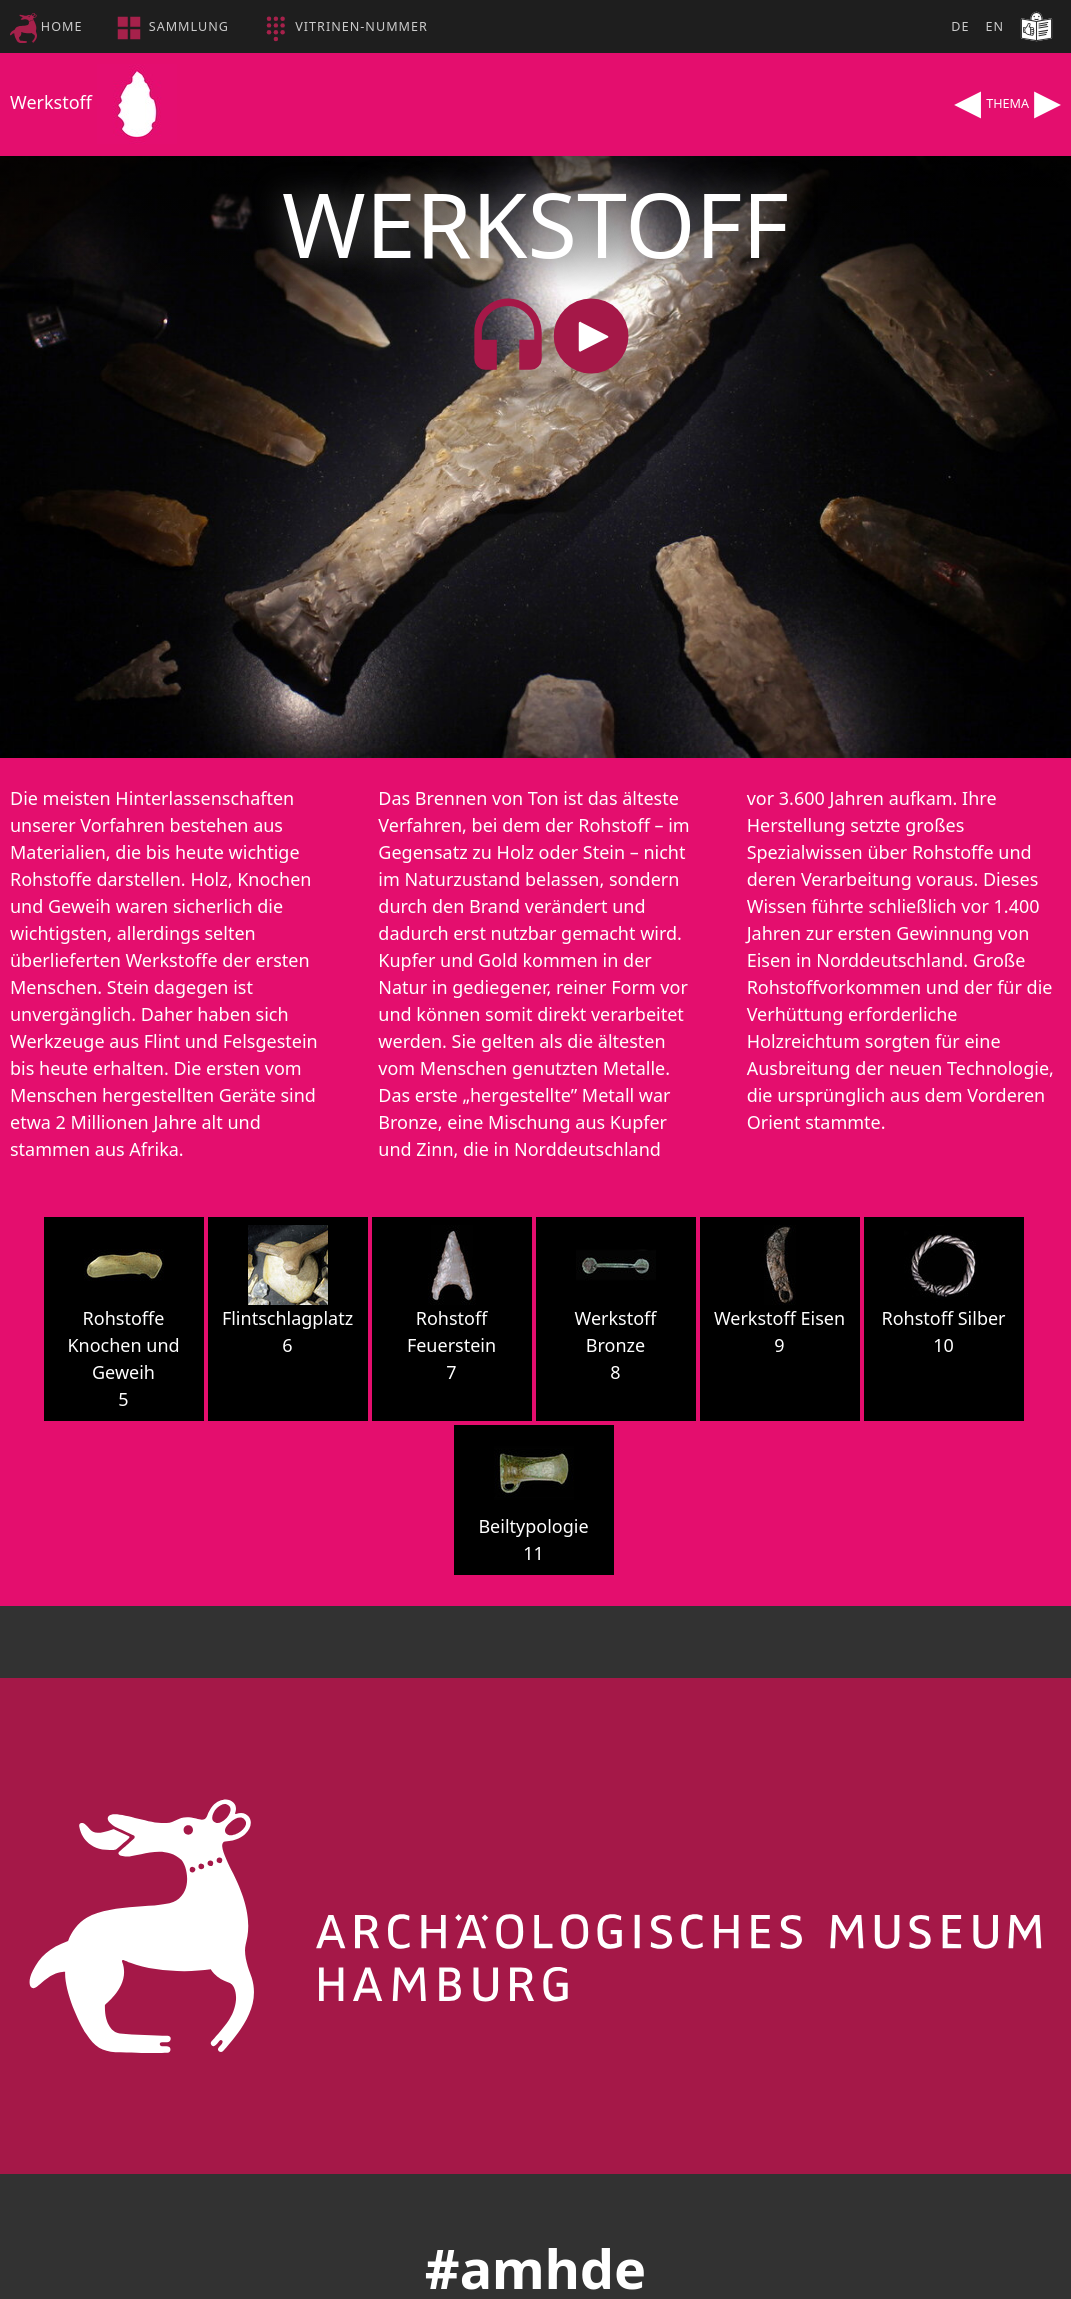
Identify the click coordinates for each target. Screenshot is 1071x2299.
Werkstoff (93, 102)
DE (960, 26)
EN (994, 26)
